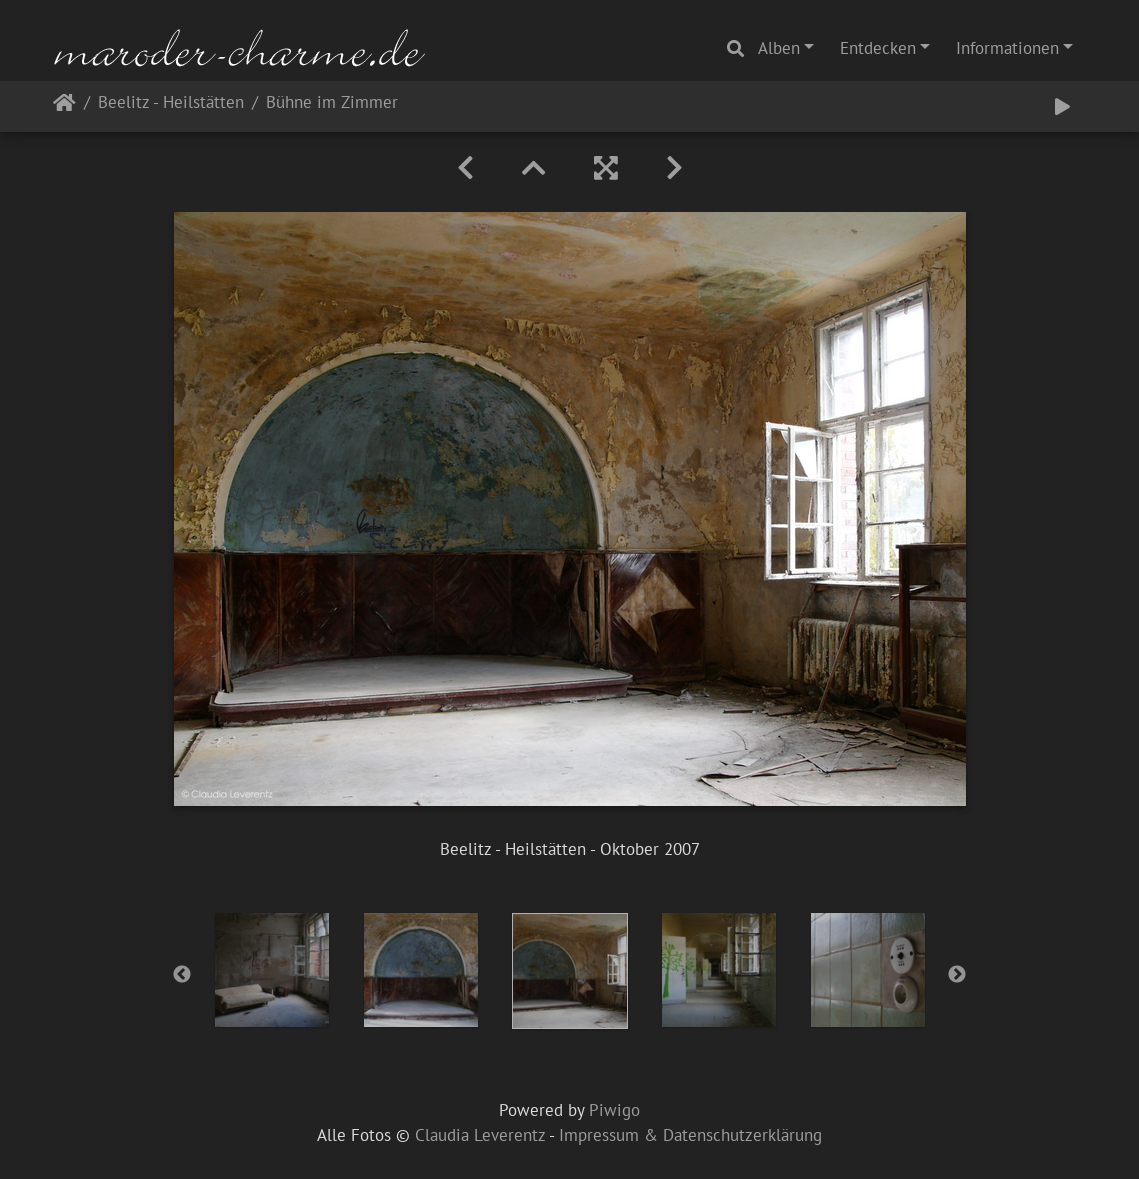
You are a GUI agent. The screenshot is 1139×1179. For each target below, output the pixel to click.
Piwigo (614, 1110)
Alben (779, 48)
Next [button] (957, 975)
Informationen (1007, 48)
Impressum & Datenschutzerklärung (690, 1135)
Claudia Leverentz (480, 1135)
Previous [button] (182, 975)
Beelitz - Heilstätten (171, 103)
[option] (271, 970)
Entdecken (878, 48)
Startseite (64, 106)
